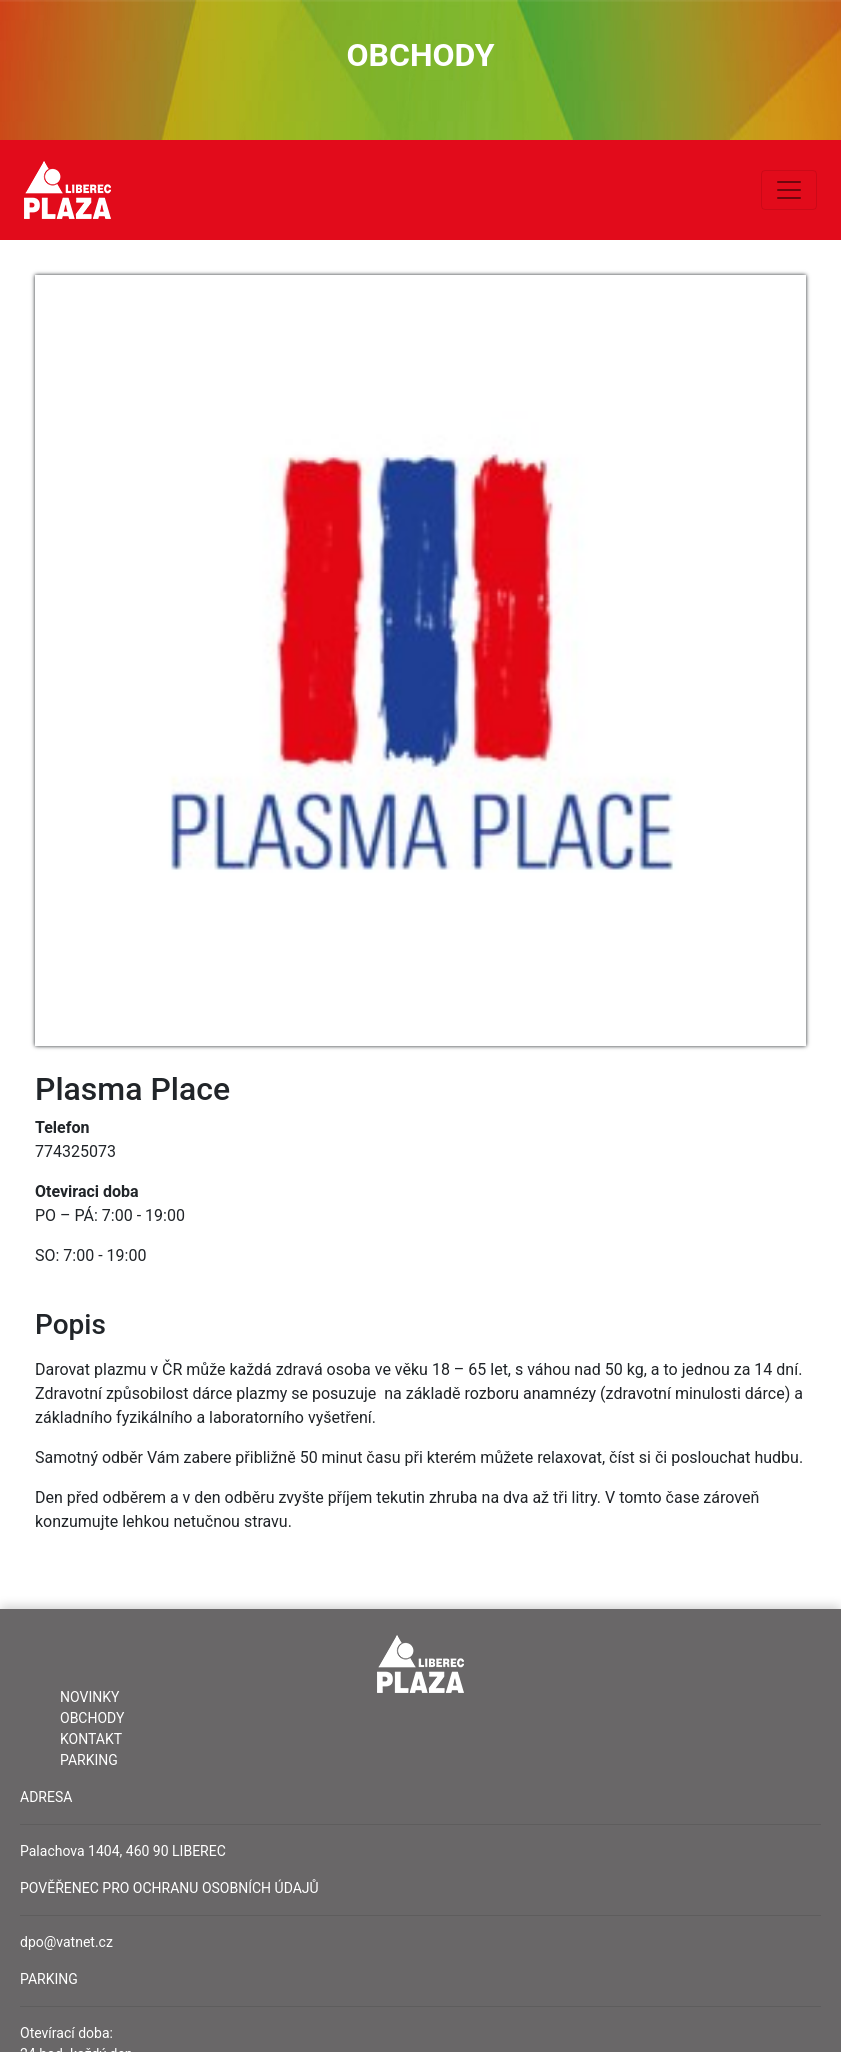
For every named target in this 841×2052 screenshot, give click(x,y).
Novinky (89, 1697)
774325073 (75, 1151)
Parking (89, 1760)
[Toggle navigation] (789, 190)
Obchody (92, 1718)
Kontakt (91, 1739)
